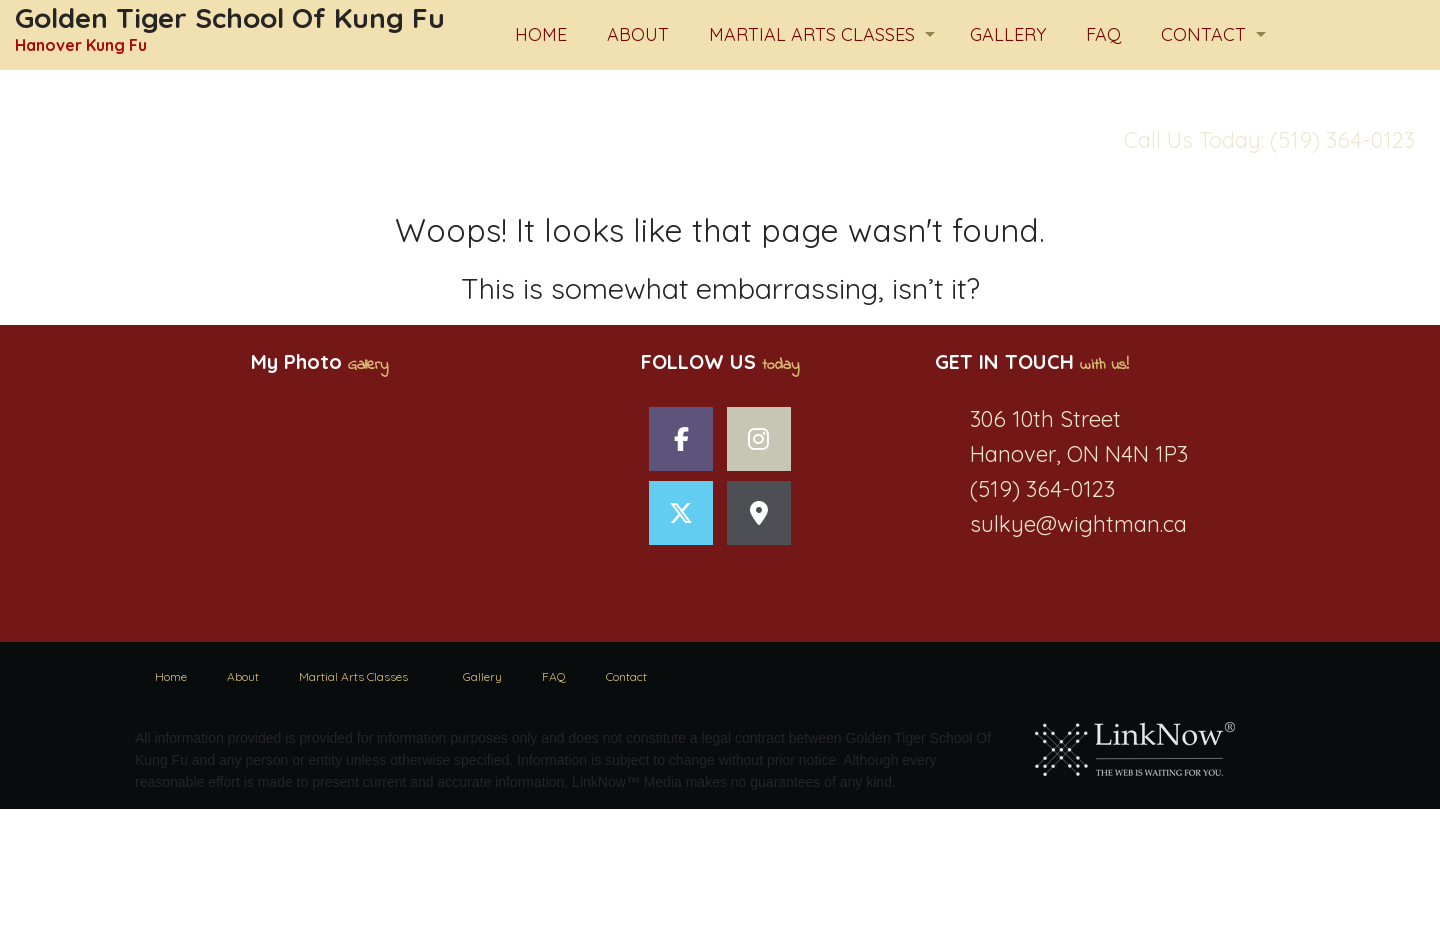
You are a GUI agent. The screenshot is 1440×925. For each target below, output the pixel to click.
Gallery (1008, 34)
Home (541, 34)
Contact (1203, 34)
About (638, 34)
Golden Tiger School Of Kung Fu (230, 17)
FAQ (1103, 34)
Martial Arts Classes (812, 34)
